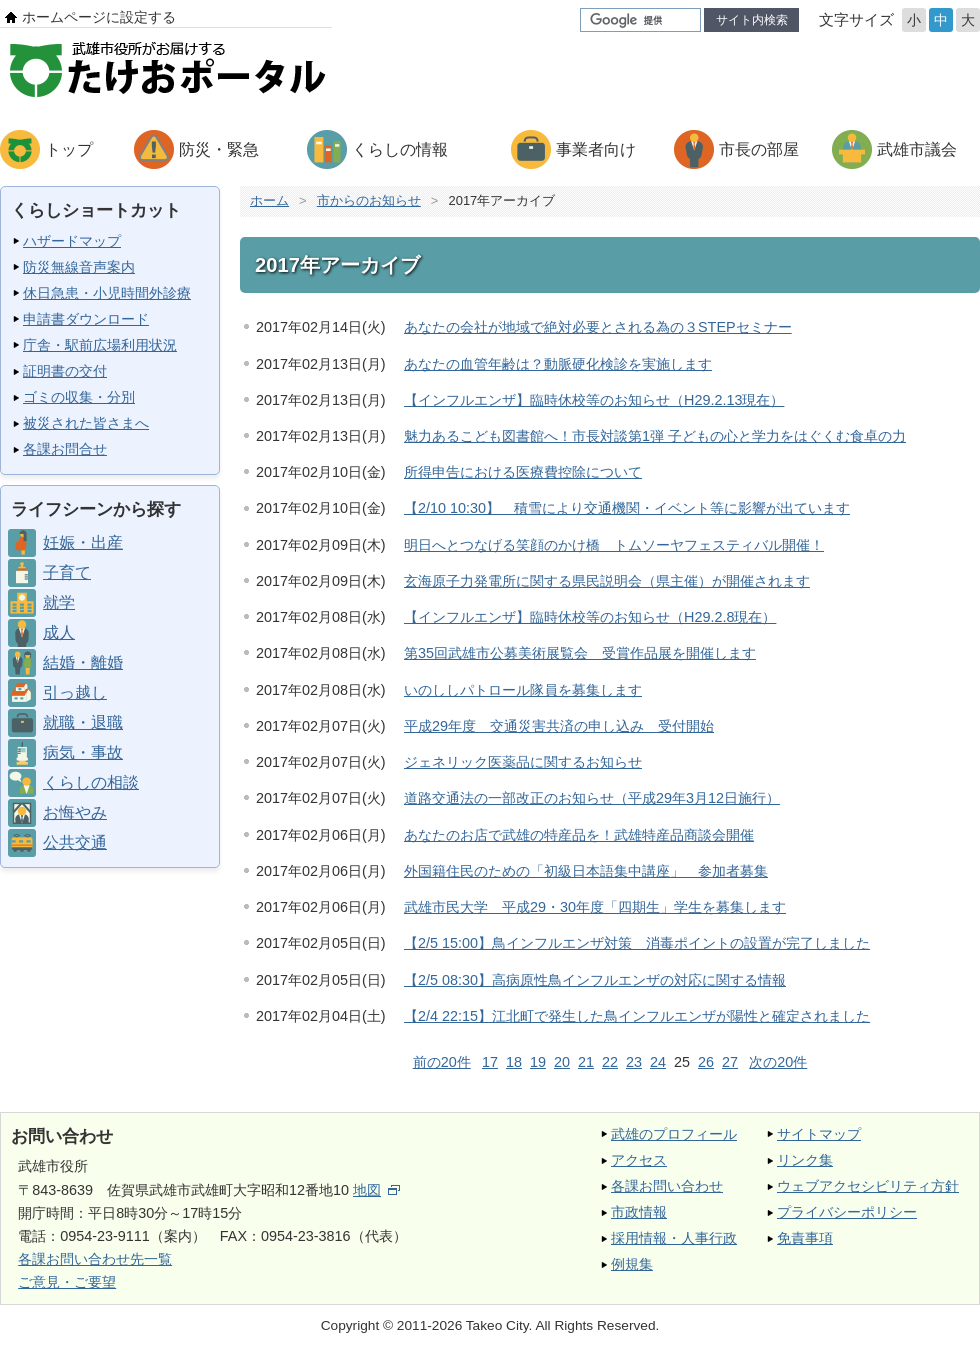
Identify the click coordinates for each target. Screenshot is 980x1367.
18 (514, 1062)
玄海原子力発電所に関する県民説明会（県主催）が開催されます (607, 581)
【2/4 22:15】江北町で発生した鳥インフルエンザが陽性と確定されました (637, 1016)
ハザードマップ (72, 241)
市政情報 (639, 1212)
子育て (67, 572)
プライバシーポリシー (847, 1212)
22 (610, 1062)
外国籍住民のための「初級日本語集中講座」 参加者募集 (586, 871)
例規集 (632, 1264)
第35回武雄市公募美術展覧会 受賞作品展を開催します (580, 653)
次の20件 (778, 1062)
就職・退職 (83, 722)
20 (562, 1062)
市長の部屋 (759, 149)
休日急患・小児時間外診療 (107, 293)
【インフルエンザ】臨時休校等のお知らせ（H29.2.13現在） (594, 400)
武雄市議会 (917, 149)
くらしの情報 (400, 149)
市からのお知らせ (369, 200)
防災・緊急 (219, 149)
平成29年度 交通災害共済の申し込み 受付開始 (559, 726)
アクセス (639, 1160)
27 (730, 1062)
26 (706, 1062)
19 (538, 1062)
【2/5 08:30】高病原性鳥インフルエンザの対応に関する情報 (595, 980)
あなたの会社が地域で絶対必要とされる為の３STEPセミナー (598, 327)
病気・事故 (83, 752)
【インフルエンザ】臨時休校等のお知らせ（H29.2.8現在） (590, 617)
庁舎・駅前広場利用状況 (100, 345)
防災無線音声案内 (79, 267)
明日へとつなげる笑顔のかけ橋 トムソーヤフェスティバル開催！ (614, 545)
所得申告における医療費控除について (523, 472)
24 (658, 1062)
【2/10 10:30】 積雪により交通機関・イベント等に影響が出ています (627, 508)
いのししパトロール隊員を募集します (523, 690)
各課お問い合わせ (667, 1186)
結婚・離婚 (83, 662)
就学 (59, 602)
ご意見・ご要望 (67, 1282)
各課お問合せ (65, 449)
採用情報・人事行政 (674, 1238)
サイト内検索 (752, 20)
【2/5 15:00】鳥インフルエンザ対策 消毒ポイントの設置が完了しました (637, 943)
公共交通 (75, 842)
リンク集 (805, 1160)
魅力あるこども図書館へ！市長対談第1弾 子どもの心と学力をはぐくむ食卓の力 (655, 436)
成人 (59, 632)
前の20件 (442, 1062)
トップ (69, 149)
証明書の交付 (65, 371)
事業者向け (596, 149)
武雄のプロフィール (674, 1134)
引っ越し (75, 692)
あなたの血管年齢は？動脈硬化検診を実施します (558, 364)
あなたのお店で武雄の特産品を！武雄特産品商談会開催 (579, 835)
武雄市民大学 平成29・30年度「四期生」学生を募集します (595, 907)
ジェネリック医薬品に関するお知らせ (523, 762)
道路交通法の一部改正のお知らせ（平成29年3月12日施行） (592, 798)
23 (634, 1062)
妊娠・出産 (83, 542)
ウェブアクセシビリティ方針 (868, 1186)
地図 (376, 1190)
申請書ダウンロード (86, 319)
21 (586, 1062)
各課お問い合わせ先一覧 (95, 1259)
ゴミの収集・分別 (79, 397)
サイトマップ (819, 1134)
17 (490, 1062)
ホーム (269, 200)
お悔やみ (75, 812)
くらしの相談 (91, 782)
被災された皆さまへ (86, 423)
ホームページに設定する (99, 17)
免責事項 (805, 1238)
